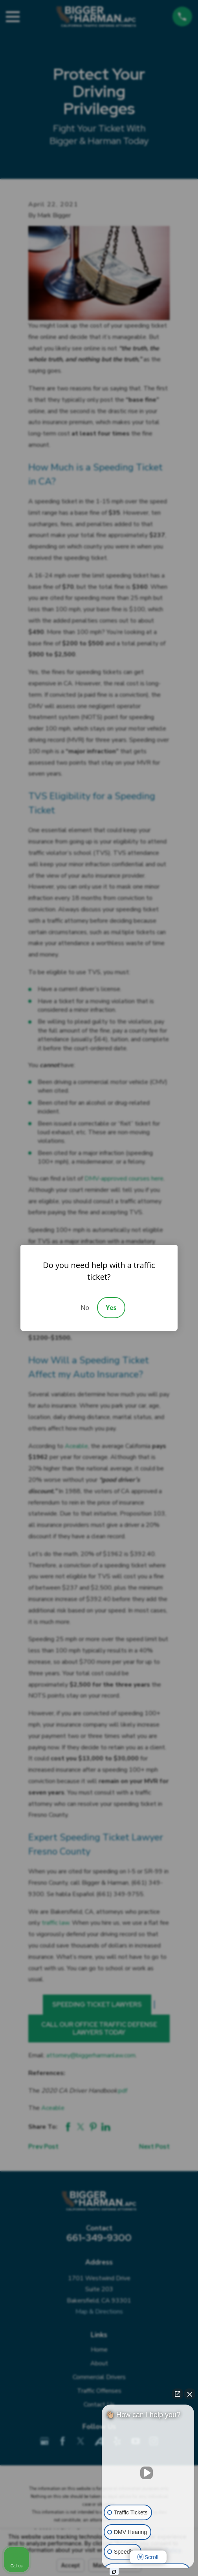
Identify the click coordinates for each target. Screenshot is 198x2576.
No (85, 1307)
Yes (111, 1307)
